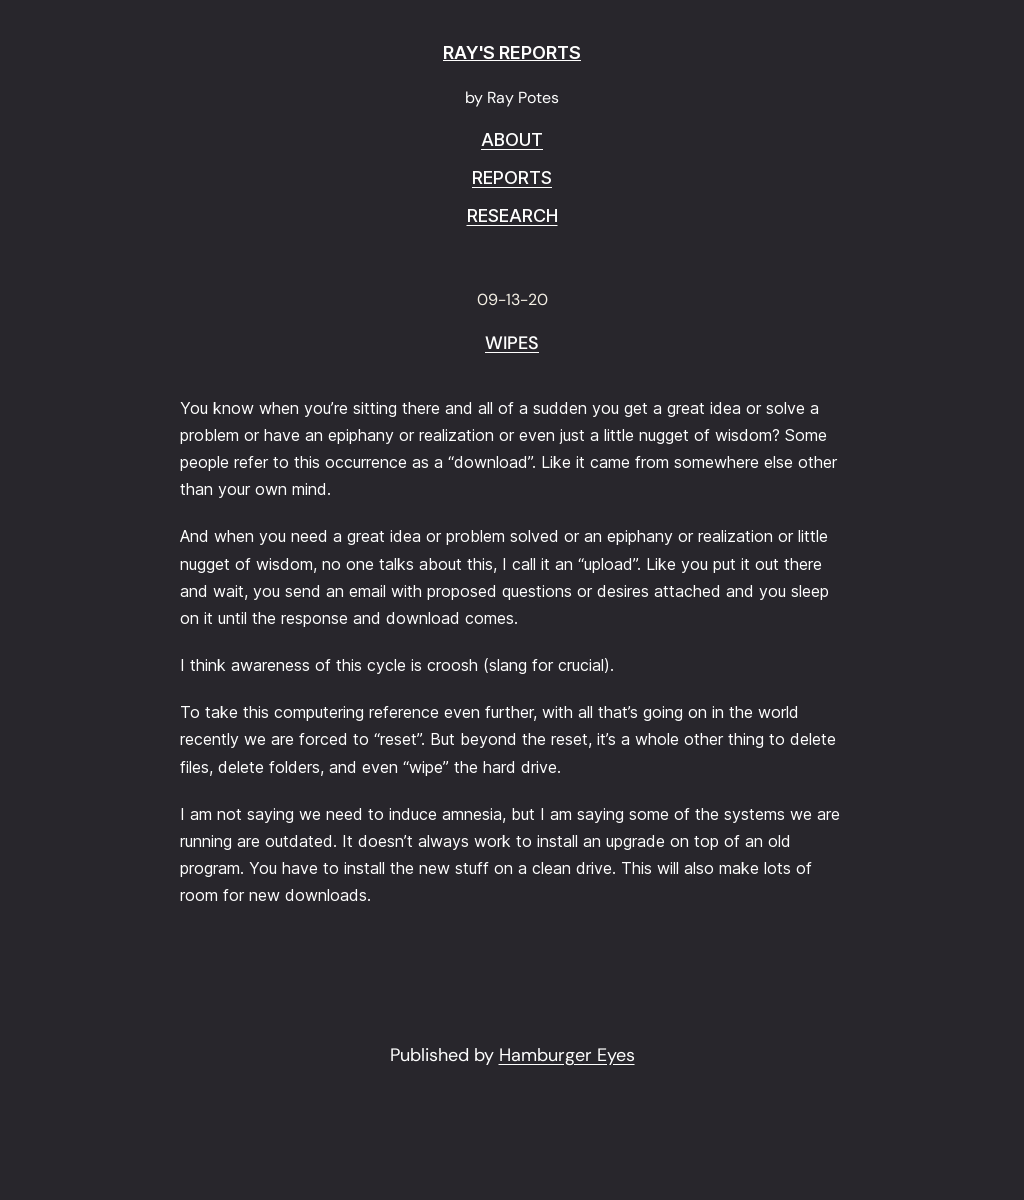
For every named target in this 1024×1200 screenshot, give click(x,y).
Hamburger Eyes (567, 1055)
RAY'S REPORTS (512, 52)
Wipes (512, 344)
